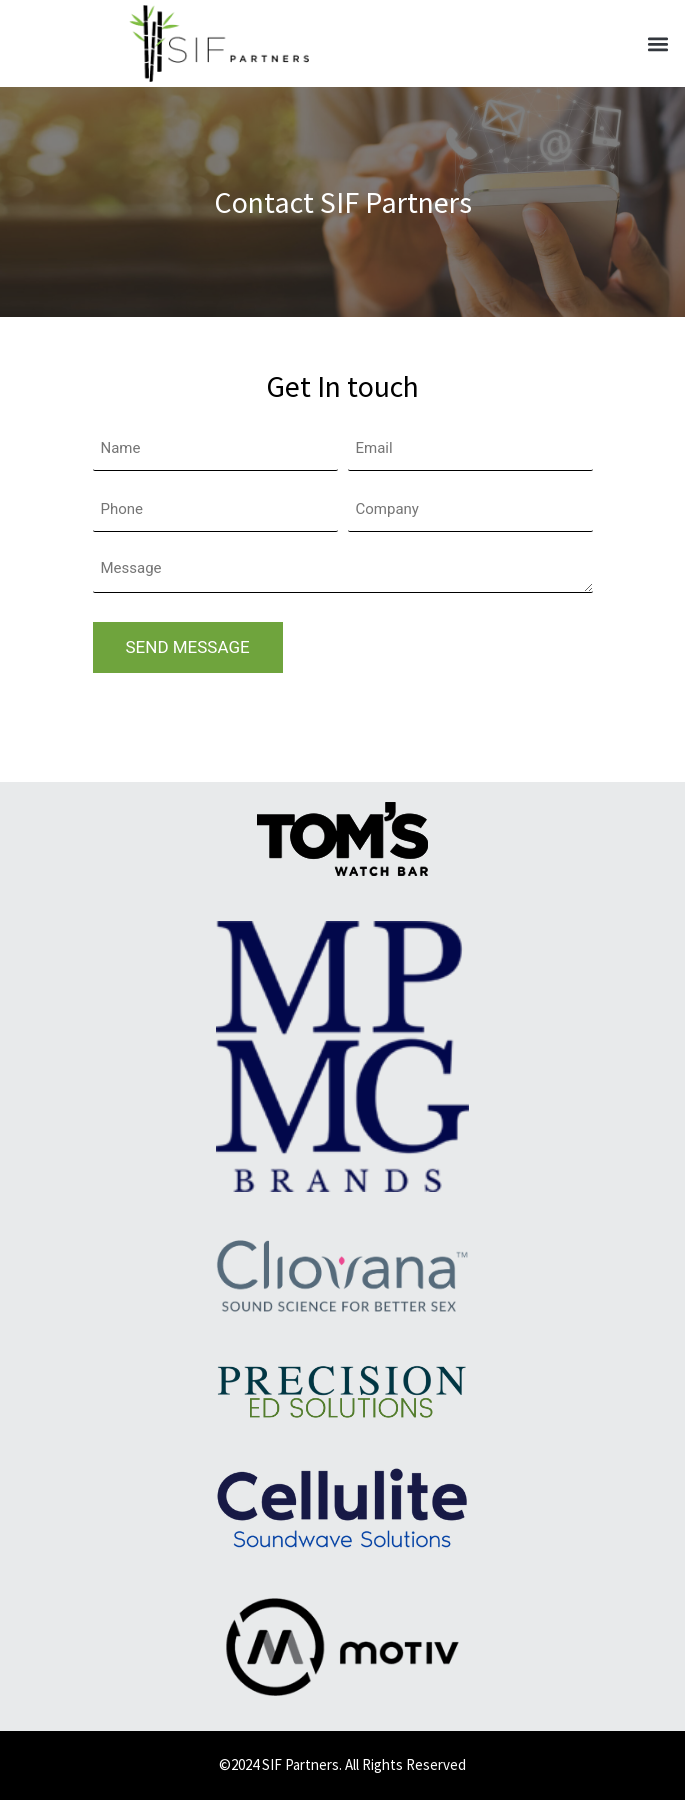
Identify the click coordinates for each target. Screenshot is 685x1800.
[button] (658, 43)
